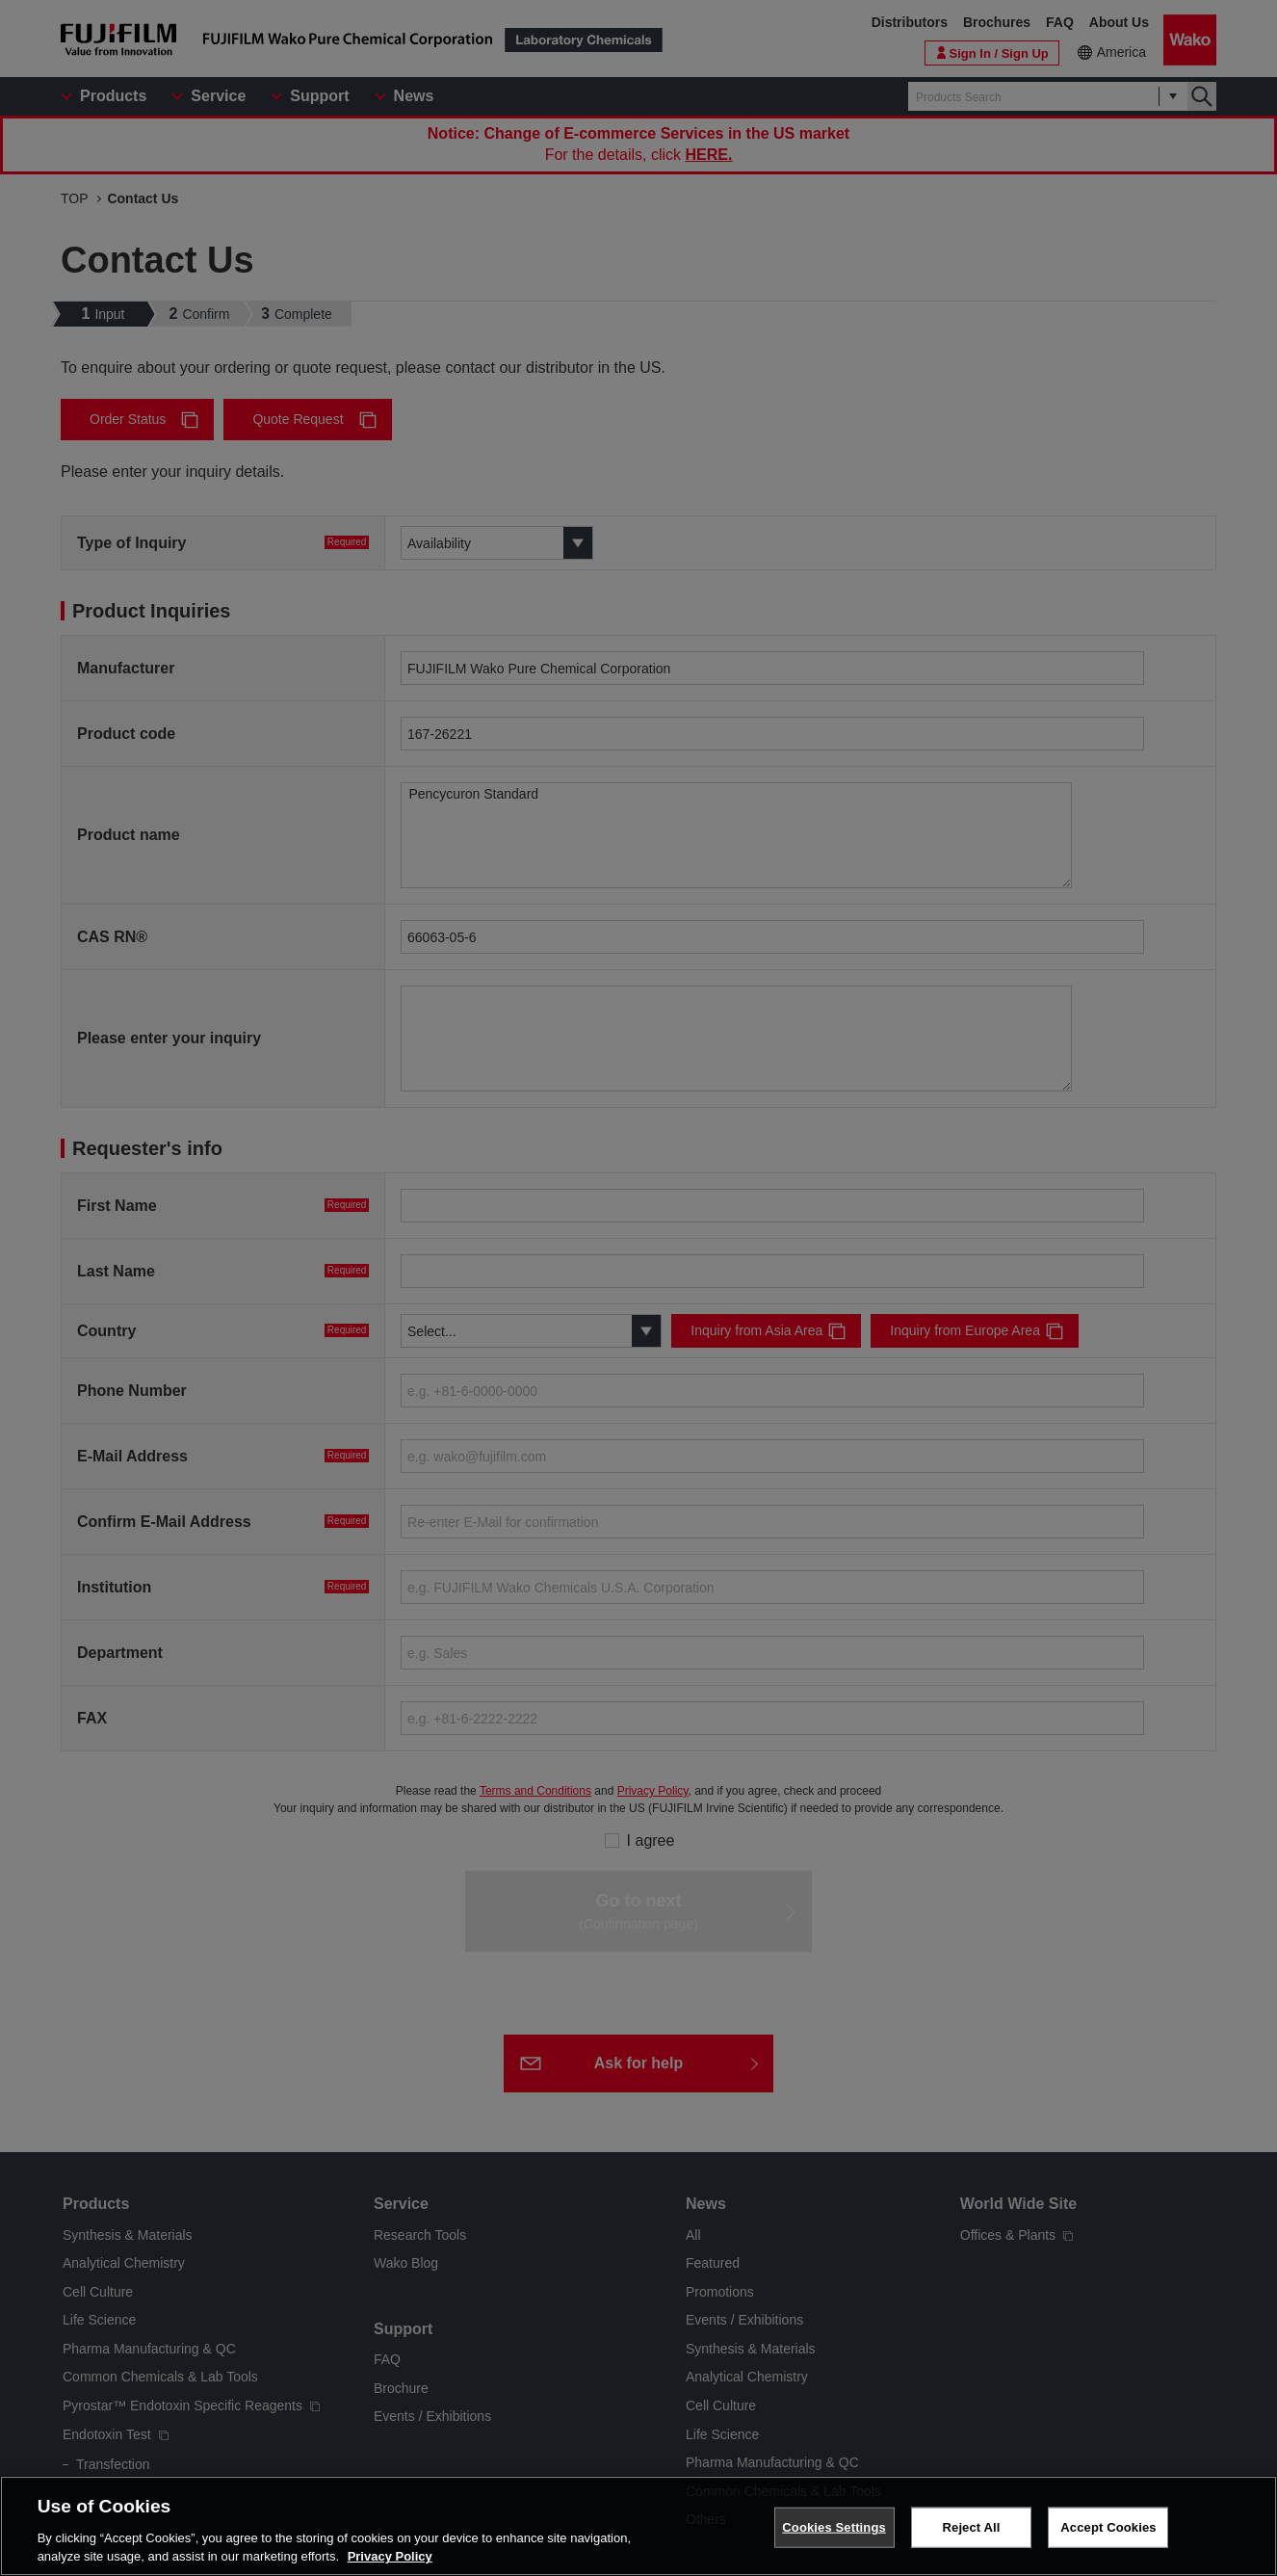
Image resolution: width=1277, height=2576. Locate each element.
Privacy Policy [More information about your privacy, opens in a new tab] (390, 2556)
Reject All (972, 2527)
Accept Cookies (1108, 2527)
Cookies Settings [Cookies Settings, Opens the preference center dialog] (834, 2527)
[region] (638, 2526)
